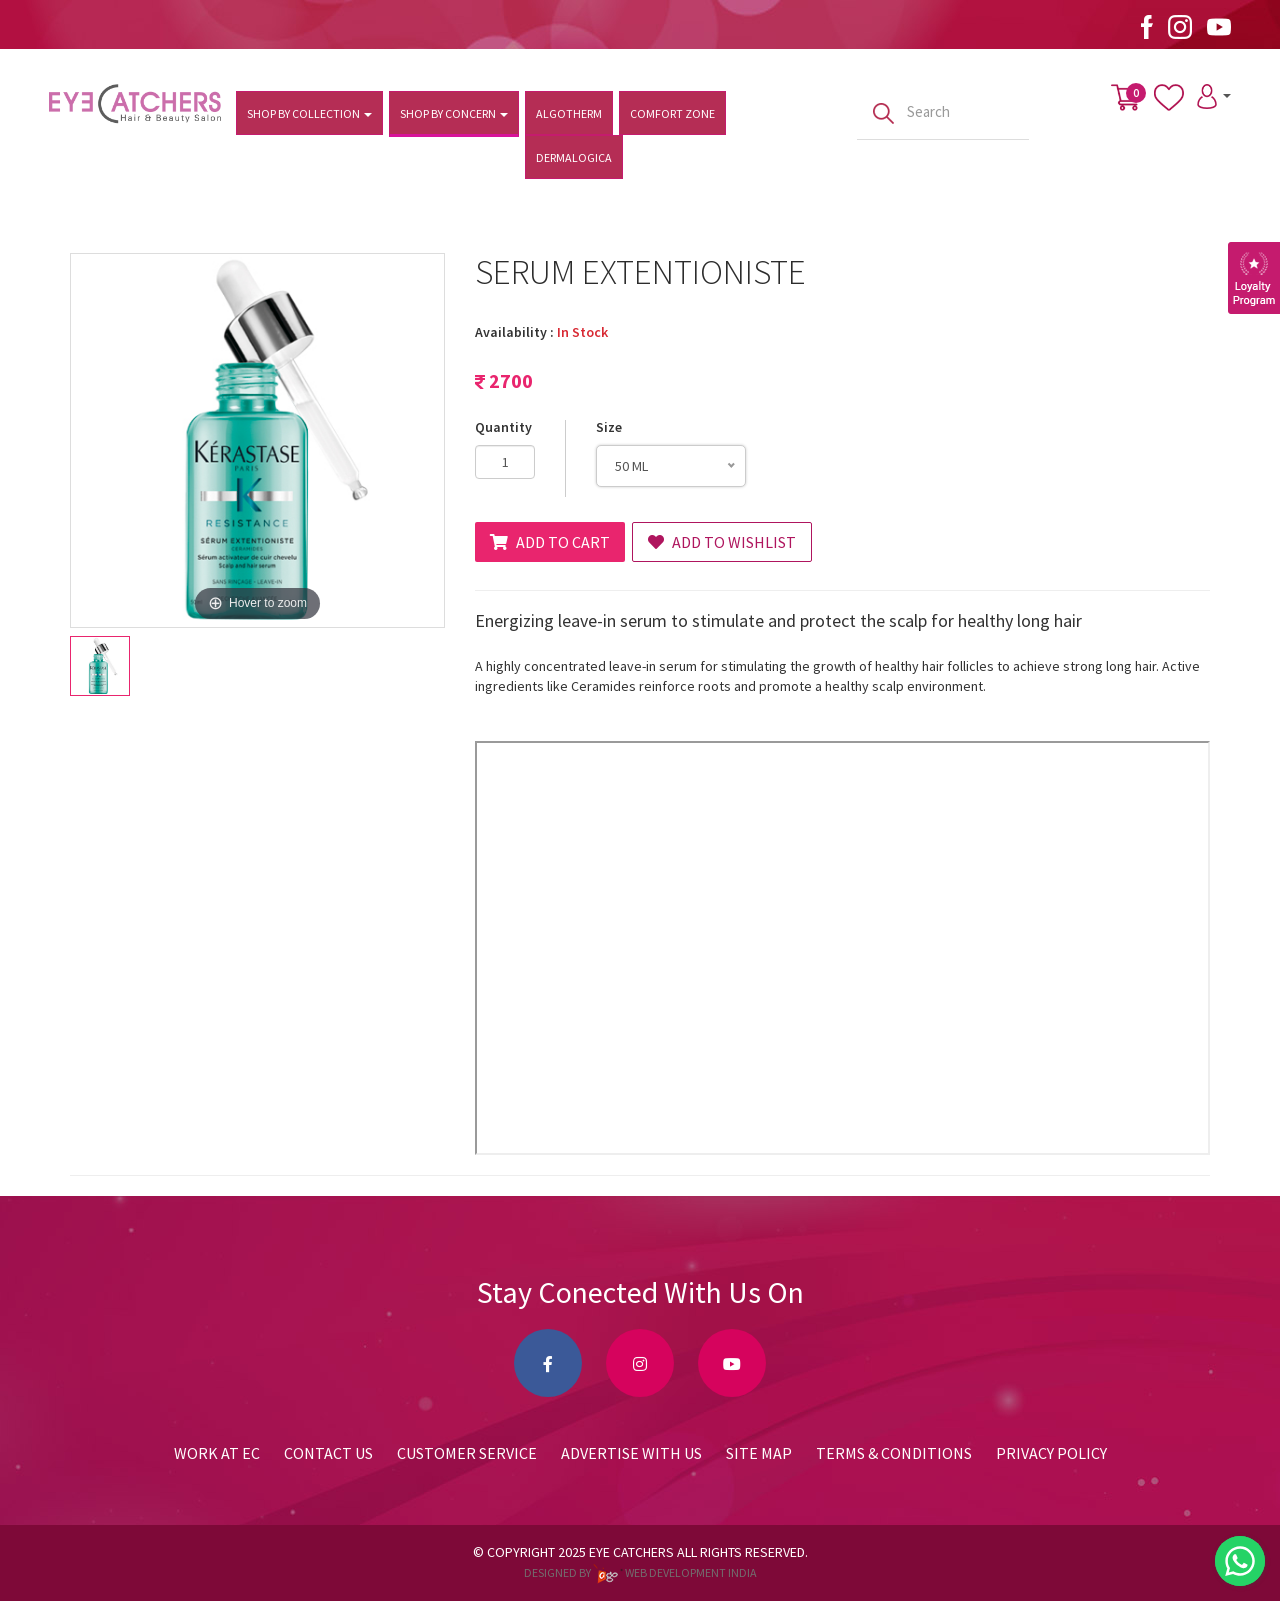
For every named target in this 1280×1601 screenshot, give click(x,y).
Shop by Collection (309, 113)
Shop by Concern (454, 113)
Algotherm (569, 113)
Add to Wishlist (722, 542)
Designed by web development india (640, 1572)
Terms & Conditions (894, 1453)
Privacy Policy (1051, 1453)
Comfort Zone (672, 113)
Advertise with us (631, 1453)
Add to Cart (550, 542)
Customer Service (467, 1453)
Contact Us (328, 1453)
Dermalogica (574, 157)
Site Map (759, 1453)
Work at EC (217, 1453)
